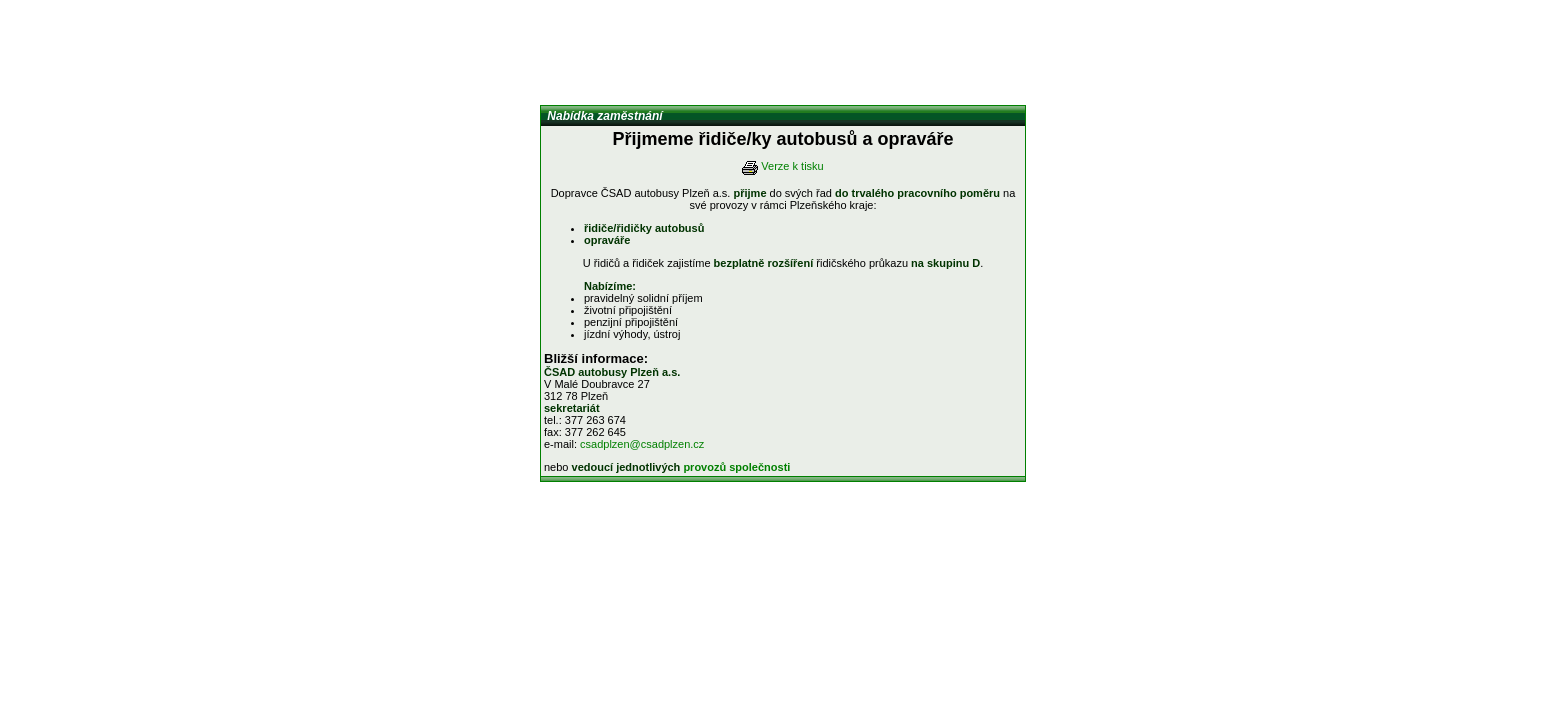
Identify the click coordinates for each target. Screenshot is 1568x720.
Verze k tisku (792, 166)
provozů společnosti (736, 467)
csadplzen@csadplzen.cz (642, 444)
